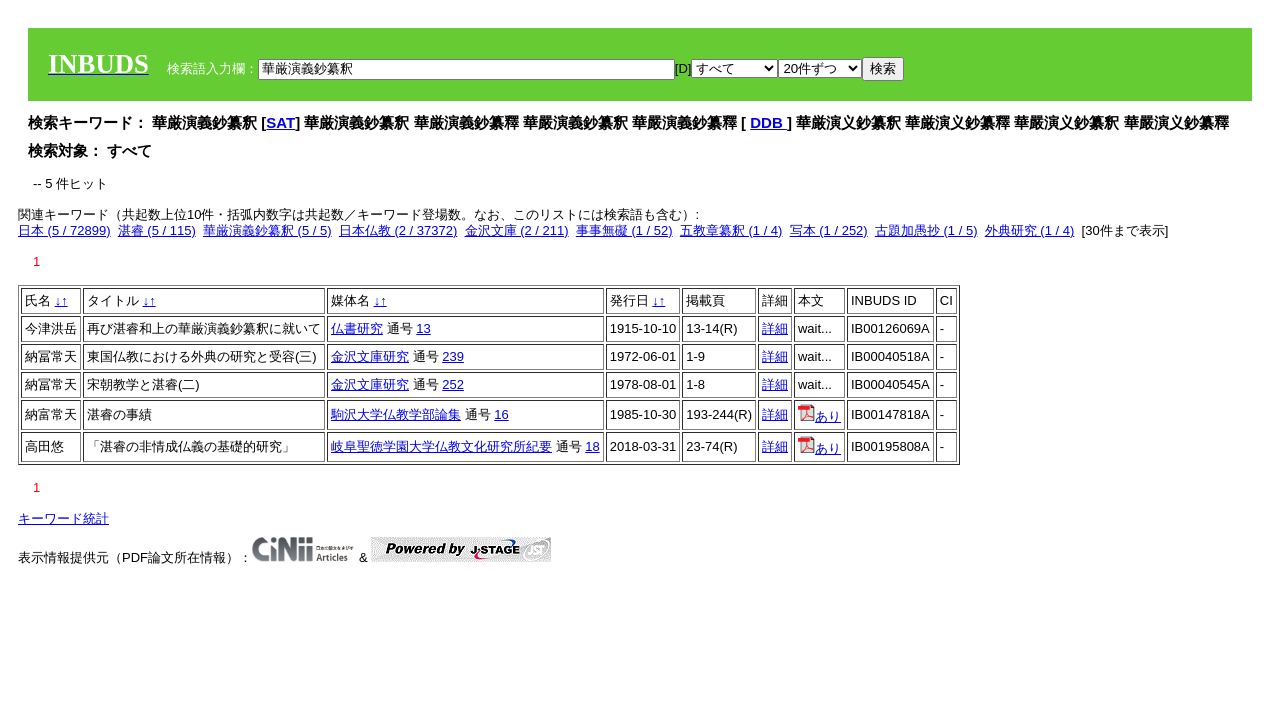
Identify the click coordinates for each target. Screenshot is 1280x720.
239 (453, 356)
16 (501, 414)
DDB (768, 122)
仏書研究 (357, 328)
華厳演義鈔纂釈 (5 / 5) (267, 230)
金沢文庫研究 (370, 356)
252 (453, 384)
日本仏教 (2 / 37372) (398, 230)
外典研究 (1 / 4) (1030, 230)
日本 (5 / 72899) (64, 230)
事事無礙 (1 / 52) (624, 230)
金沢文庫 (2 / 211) (517, 230)
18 (592, 446)
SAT (280, 122)
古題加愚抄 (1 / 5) (926, 230)
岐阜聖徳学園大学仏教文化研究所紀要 (441, 446)
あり (819, 416)
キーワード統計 (63, 518)
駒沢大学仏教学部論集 (396, 414)
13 (423, 328)
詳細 (775, 328)
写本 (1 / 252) (829, 230)
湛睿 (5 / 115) (157, 230)
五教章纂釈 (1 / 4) (731, 230)
